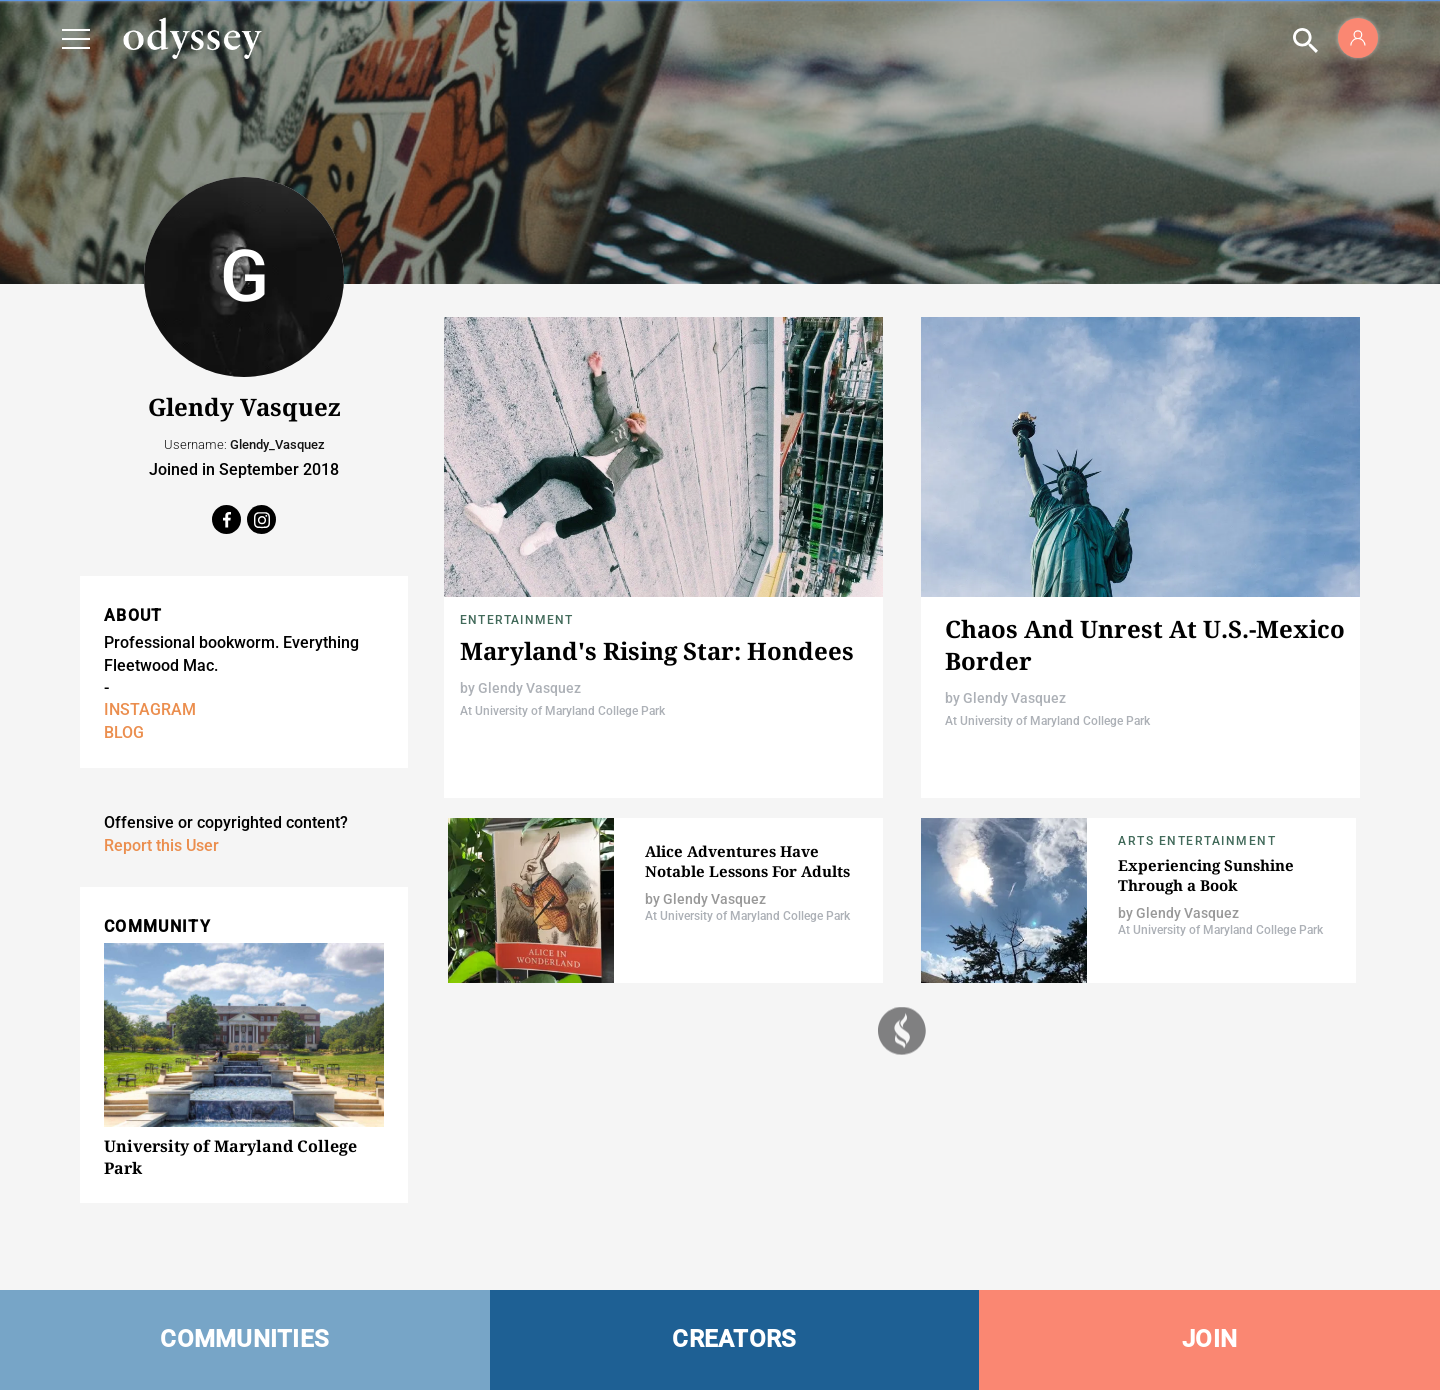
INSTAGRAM (150, 709)
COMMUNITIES (244, 1339)
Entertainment (517, 620)
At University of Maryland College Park (562, 711)
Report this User (161, 845)
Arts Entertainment (1197, 841)
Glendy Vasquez (529, 688)
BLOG (124, 732)
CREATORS (734, 1339)
